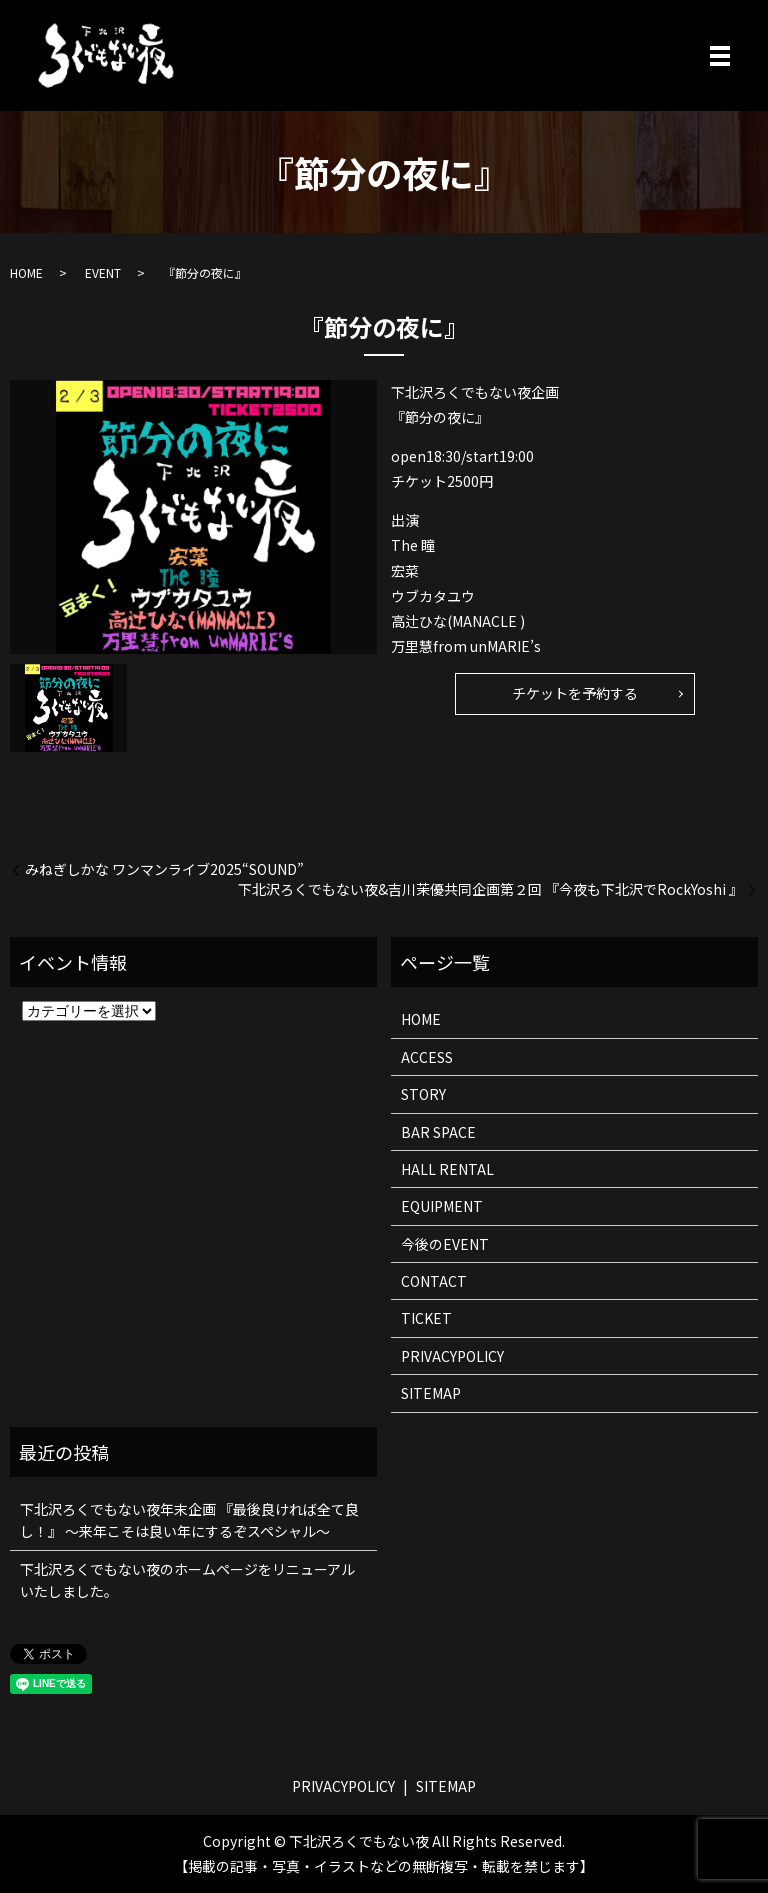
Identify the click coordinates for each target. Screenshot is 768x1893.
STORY (423, 1094)
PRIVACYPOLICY (452, 1356)
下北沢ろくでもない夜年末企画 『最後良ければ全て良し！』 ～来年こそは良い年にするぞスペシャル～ (189, 1520)
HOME (26, 272)
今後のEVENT (445, 1244)
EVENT (103, 272)
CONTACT (434, 1281)
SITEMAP (431, 1393)
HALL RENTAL (447, 1169)
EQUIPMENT (442, 1206)
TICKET (426, 1318)
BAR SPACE (438, 1132)
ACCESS (427, 1057)
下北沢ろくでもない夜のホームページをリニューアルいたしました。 (187, 1580)
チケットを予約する (575, 693)
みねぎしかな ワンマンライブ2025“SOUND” (164, 869)
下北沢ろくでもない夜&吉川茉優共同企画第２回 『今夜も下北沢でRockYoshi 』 (490, 889)
